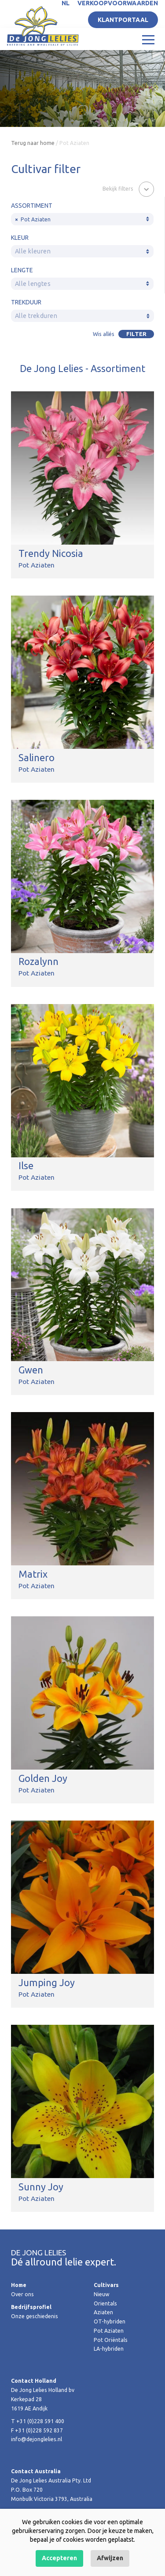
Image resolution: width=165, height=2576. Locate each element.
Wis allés (103, 334)
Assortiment (31, 205)
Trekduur (26, 302)
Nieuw (101, 2294)
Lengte (22, 270)
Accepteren (59, 2558)
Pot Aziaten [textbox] (33, 219)
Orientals (105, 2303)
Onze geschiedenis (34, 2316)
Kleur (20, 237)
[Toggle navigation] (148, 39)
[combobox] (82, 219)
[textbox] (82, 251)
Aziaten (103, 2312)
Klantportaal (123, 19)
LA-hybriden (109, 2349)
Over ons (22, 2294)
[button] (128, 188)
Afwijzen (110, 2558)
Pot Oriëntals (111, 2340)
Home (18, 2285)
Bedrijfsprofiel (31, 2307)
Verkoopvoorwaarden (117, 3)
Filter (136, 334)
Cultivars (106, 2285)
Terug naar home (33, 143)
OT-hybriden (109, 2321)
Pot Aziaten (109, 2331)
